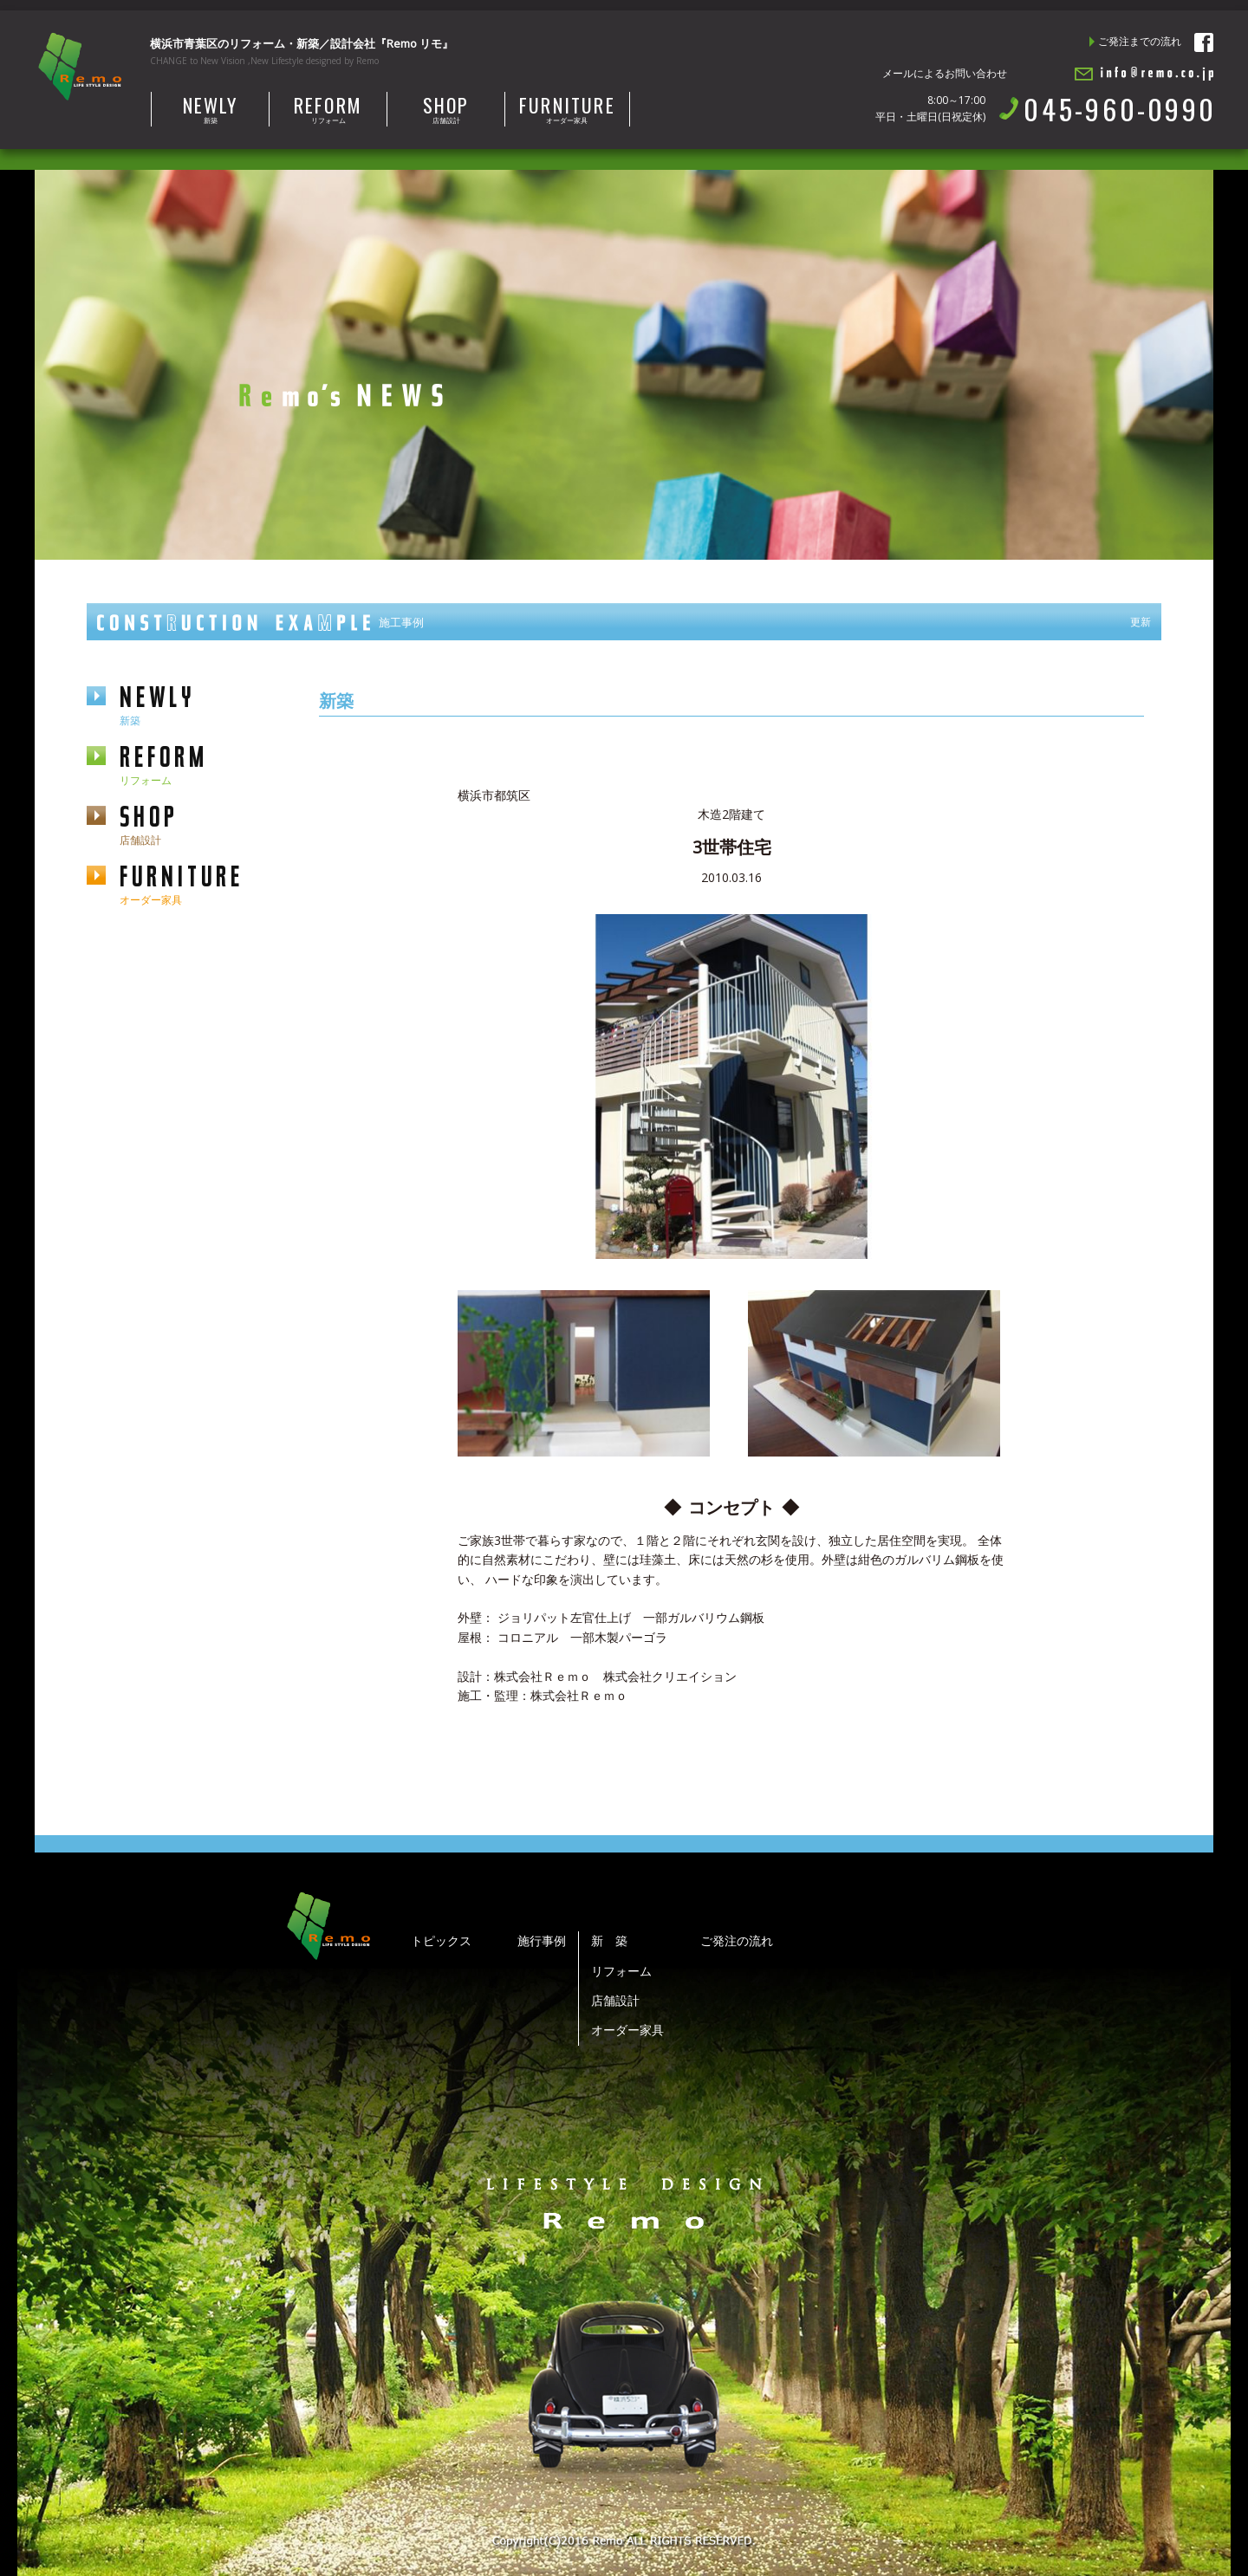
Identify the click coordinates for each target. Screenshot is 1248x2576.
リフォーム (328, 108)
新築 (210, 108)
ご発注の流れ (736, 1940)
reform (202, 764)
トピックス (441, 1940)
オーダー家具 (567, 108)
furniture (202, 883)
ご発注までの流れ (1139, 41)
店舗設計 (446, 108)
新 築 (609, 1940)
